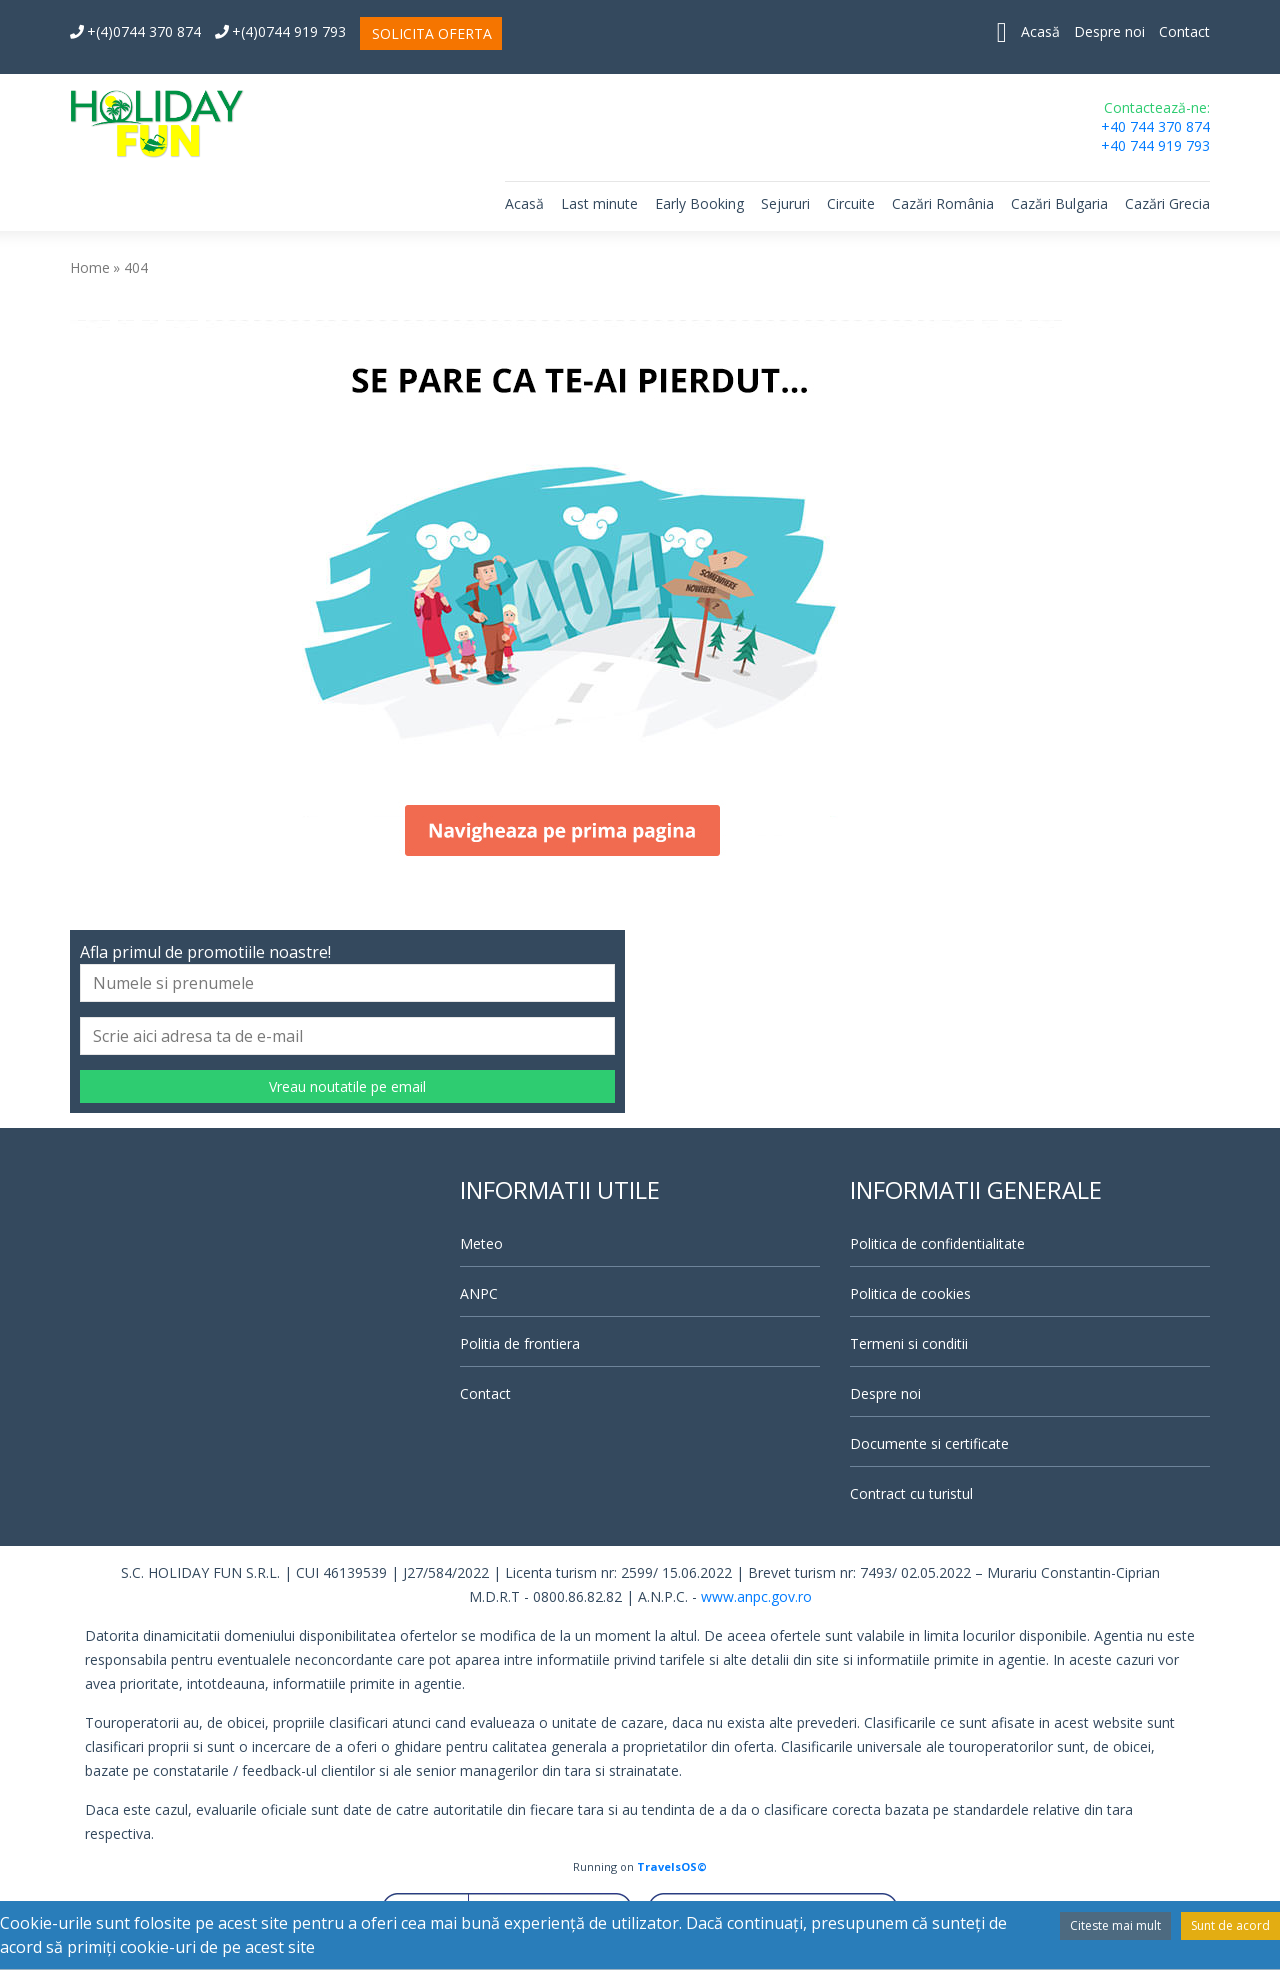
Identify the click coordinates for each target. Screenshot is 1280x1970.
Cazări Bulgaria (1059, 203)
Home (90, 267)
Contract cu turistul (911, 1493)
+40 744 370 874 (1155, 126)
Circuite (851, 203)
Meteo (481, 1243)
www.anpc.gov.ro (756, 1596)
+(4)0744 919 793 (280, 31)
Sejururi (785, 203)
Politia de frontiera (520, 1343)
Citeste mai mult (1115, 1925)
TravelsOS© (672, 1866)
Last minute (599, 203)
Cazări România (943, 203)
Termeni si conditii (909, 1343)
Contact (1184, 31)
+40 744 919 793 (1155, 145)
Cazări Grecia (1167, 203)
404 (136, 267)
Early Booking (699, 203)
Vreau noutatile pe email (347, 1086)
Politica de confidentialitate (937, 1243)
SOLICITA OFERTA (432, 33)
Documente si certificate (929, 1443)
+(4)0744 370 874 (135, 31)
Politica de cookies (910, 1293)
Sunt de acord (1230, 1925)
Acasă (1040, 31)
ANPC (479, 1293)
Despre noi (1109, 31)
